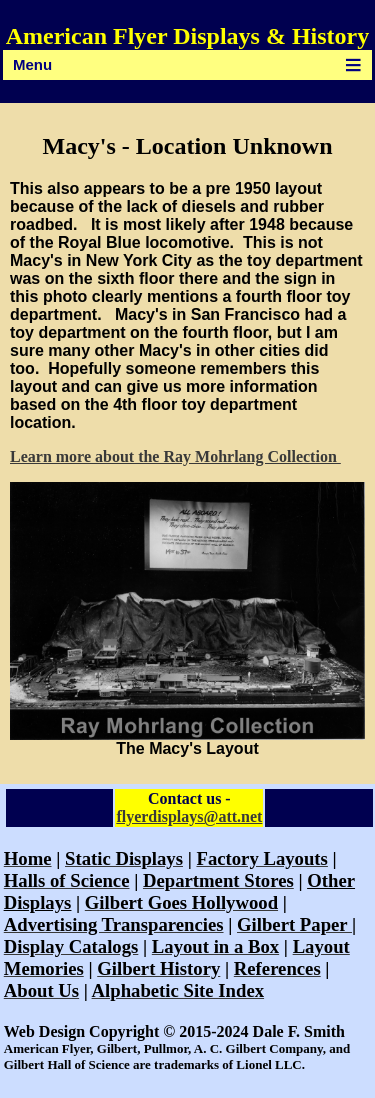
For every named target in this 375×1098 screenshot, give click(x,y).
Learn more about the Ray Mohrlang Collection (175, 456)
